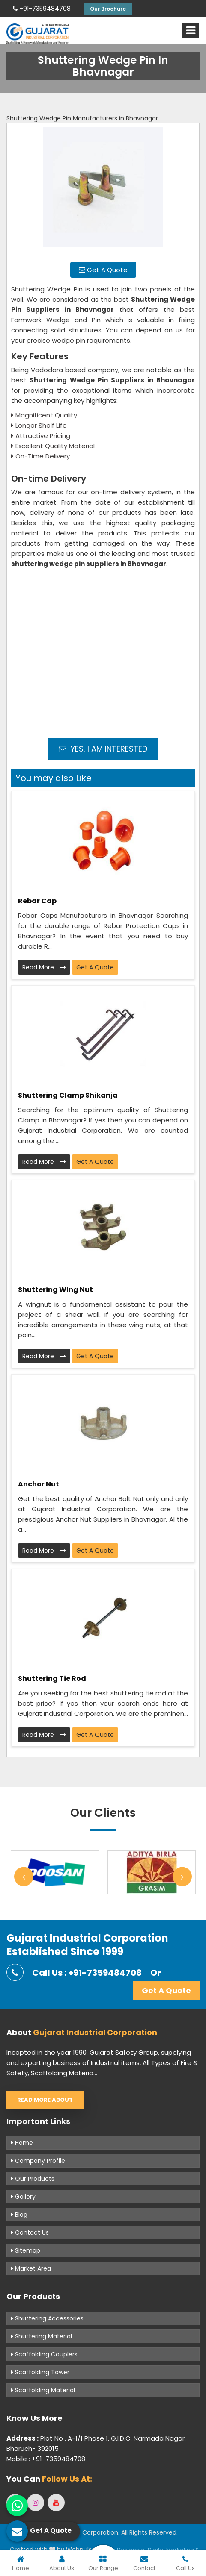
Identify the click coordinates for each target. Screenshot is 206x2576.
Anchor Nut (38, 1484)
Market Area (31, 2268)
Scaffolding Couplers (44, 2354)
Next (182, 1876)
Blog (19, 2214)
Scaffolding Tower (40, 2372)
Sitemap (25, 2250)
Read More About (45, 2100)
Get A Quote (103, 269)
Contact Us (30, 2232)
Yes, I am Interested (103, 748)
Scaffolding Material (43, 2390)
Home (22, 2142)
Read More (44, 967)
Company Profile (38, 2160)
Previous (23, 1876)
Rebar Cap (37, 901)
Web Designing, (124, 2550)
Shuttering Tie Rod (52, 1678)
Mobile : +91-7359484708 (45, 2458)
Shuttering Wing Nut (55, 1290)
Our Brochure (108, 8)
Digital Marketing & (174, 2550)
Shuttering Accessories (47, 2318)
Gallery (23, 2196)
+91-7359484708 (42, 8)
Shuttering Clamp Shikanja (68, 1095)
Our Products (32, 2178)
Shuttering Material (41, 2336)
